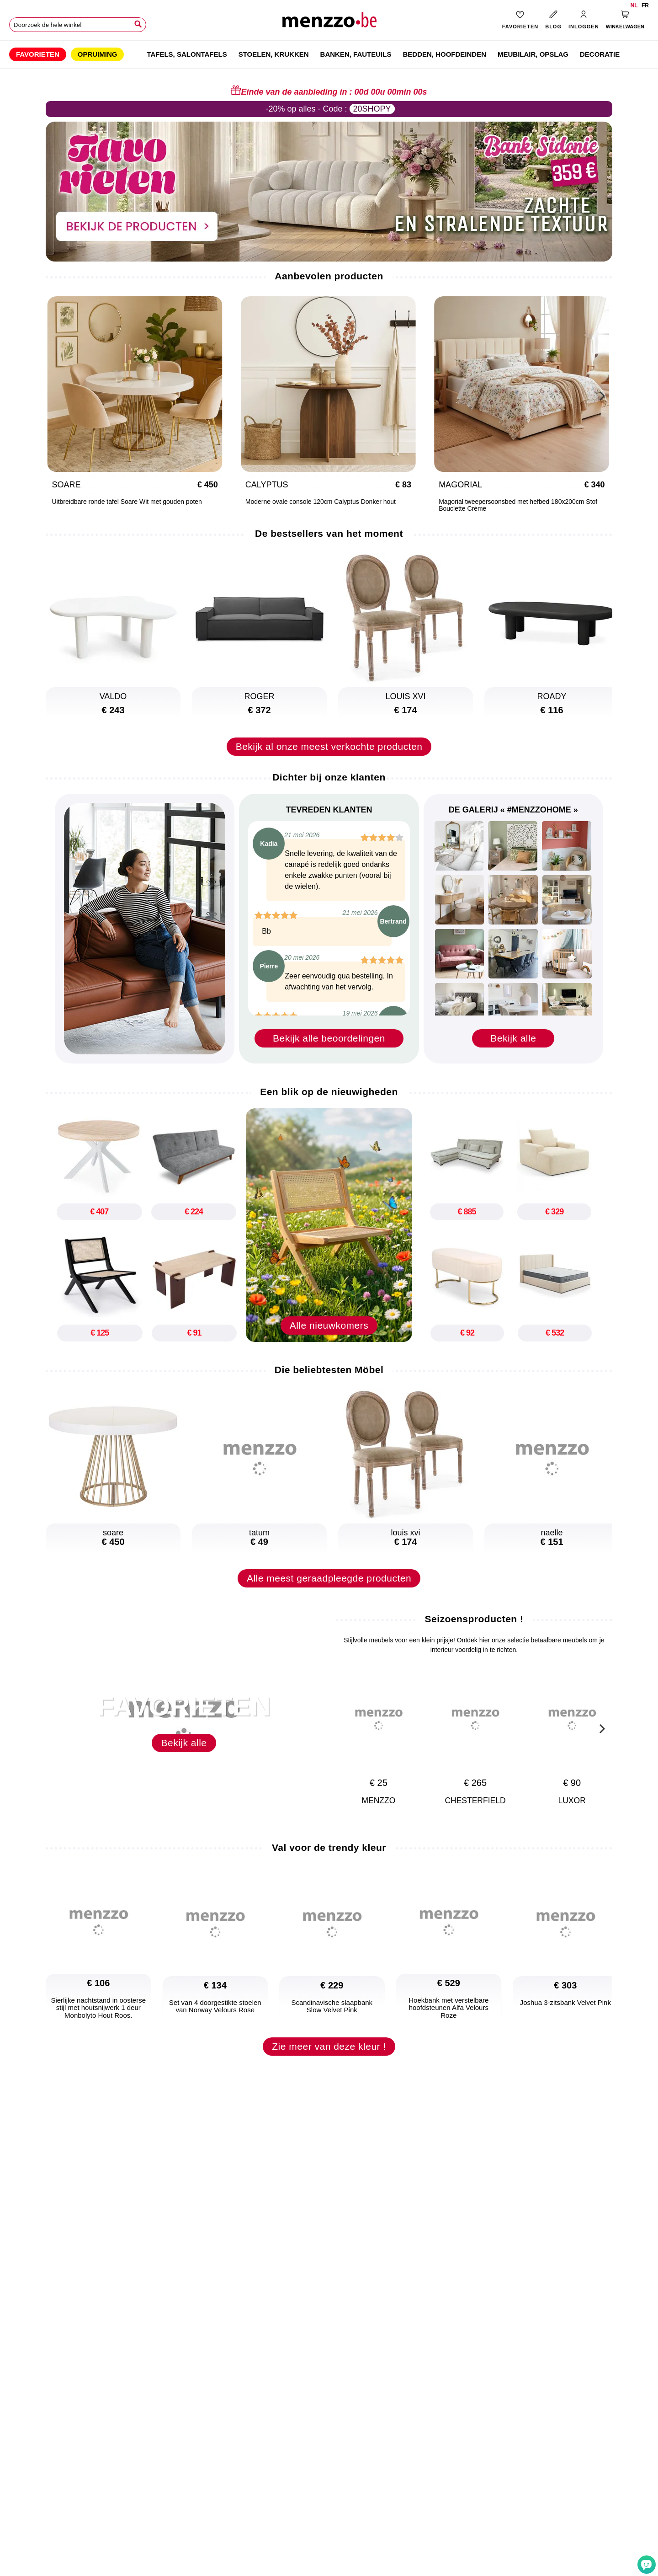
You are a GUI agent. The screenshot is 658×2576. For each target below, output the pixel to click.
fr (645, 5)
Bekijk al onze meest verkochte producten (329, 746)
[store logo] (329, 23)
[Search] (138, 24)
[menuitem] (37, 54)
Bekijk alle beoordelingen (329, 1038)
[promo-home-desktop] (329, 191)
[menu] (329, 54)
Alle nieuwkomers (329, 1336)
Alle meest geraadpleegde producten (329, 1589)
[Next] (601, 394)
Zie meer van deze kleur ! (329, 2057)
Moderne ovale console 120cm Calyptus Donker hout (186, 501)
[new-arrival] (329, 1225)
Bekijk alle (513, 1038)
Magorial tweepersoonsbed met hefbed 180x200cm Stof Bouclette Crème (383, 505)
